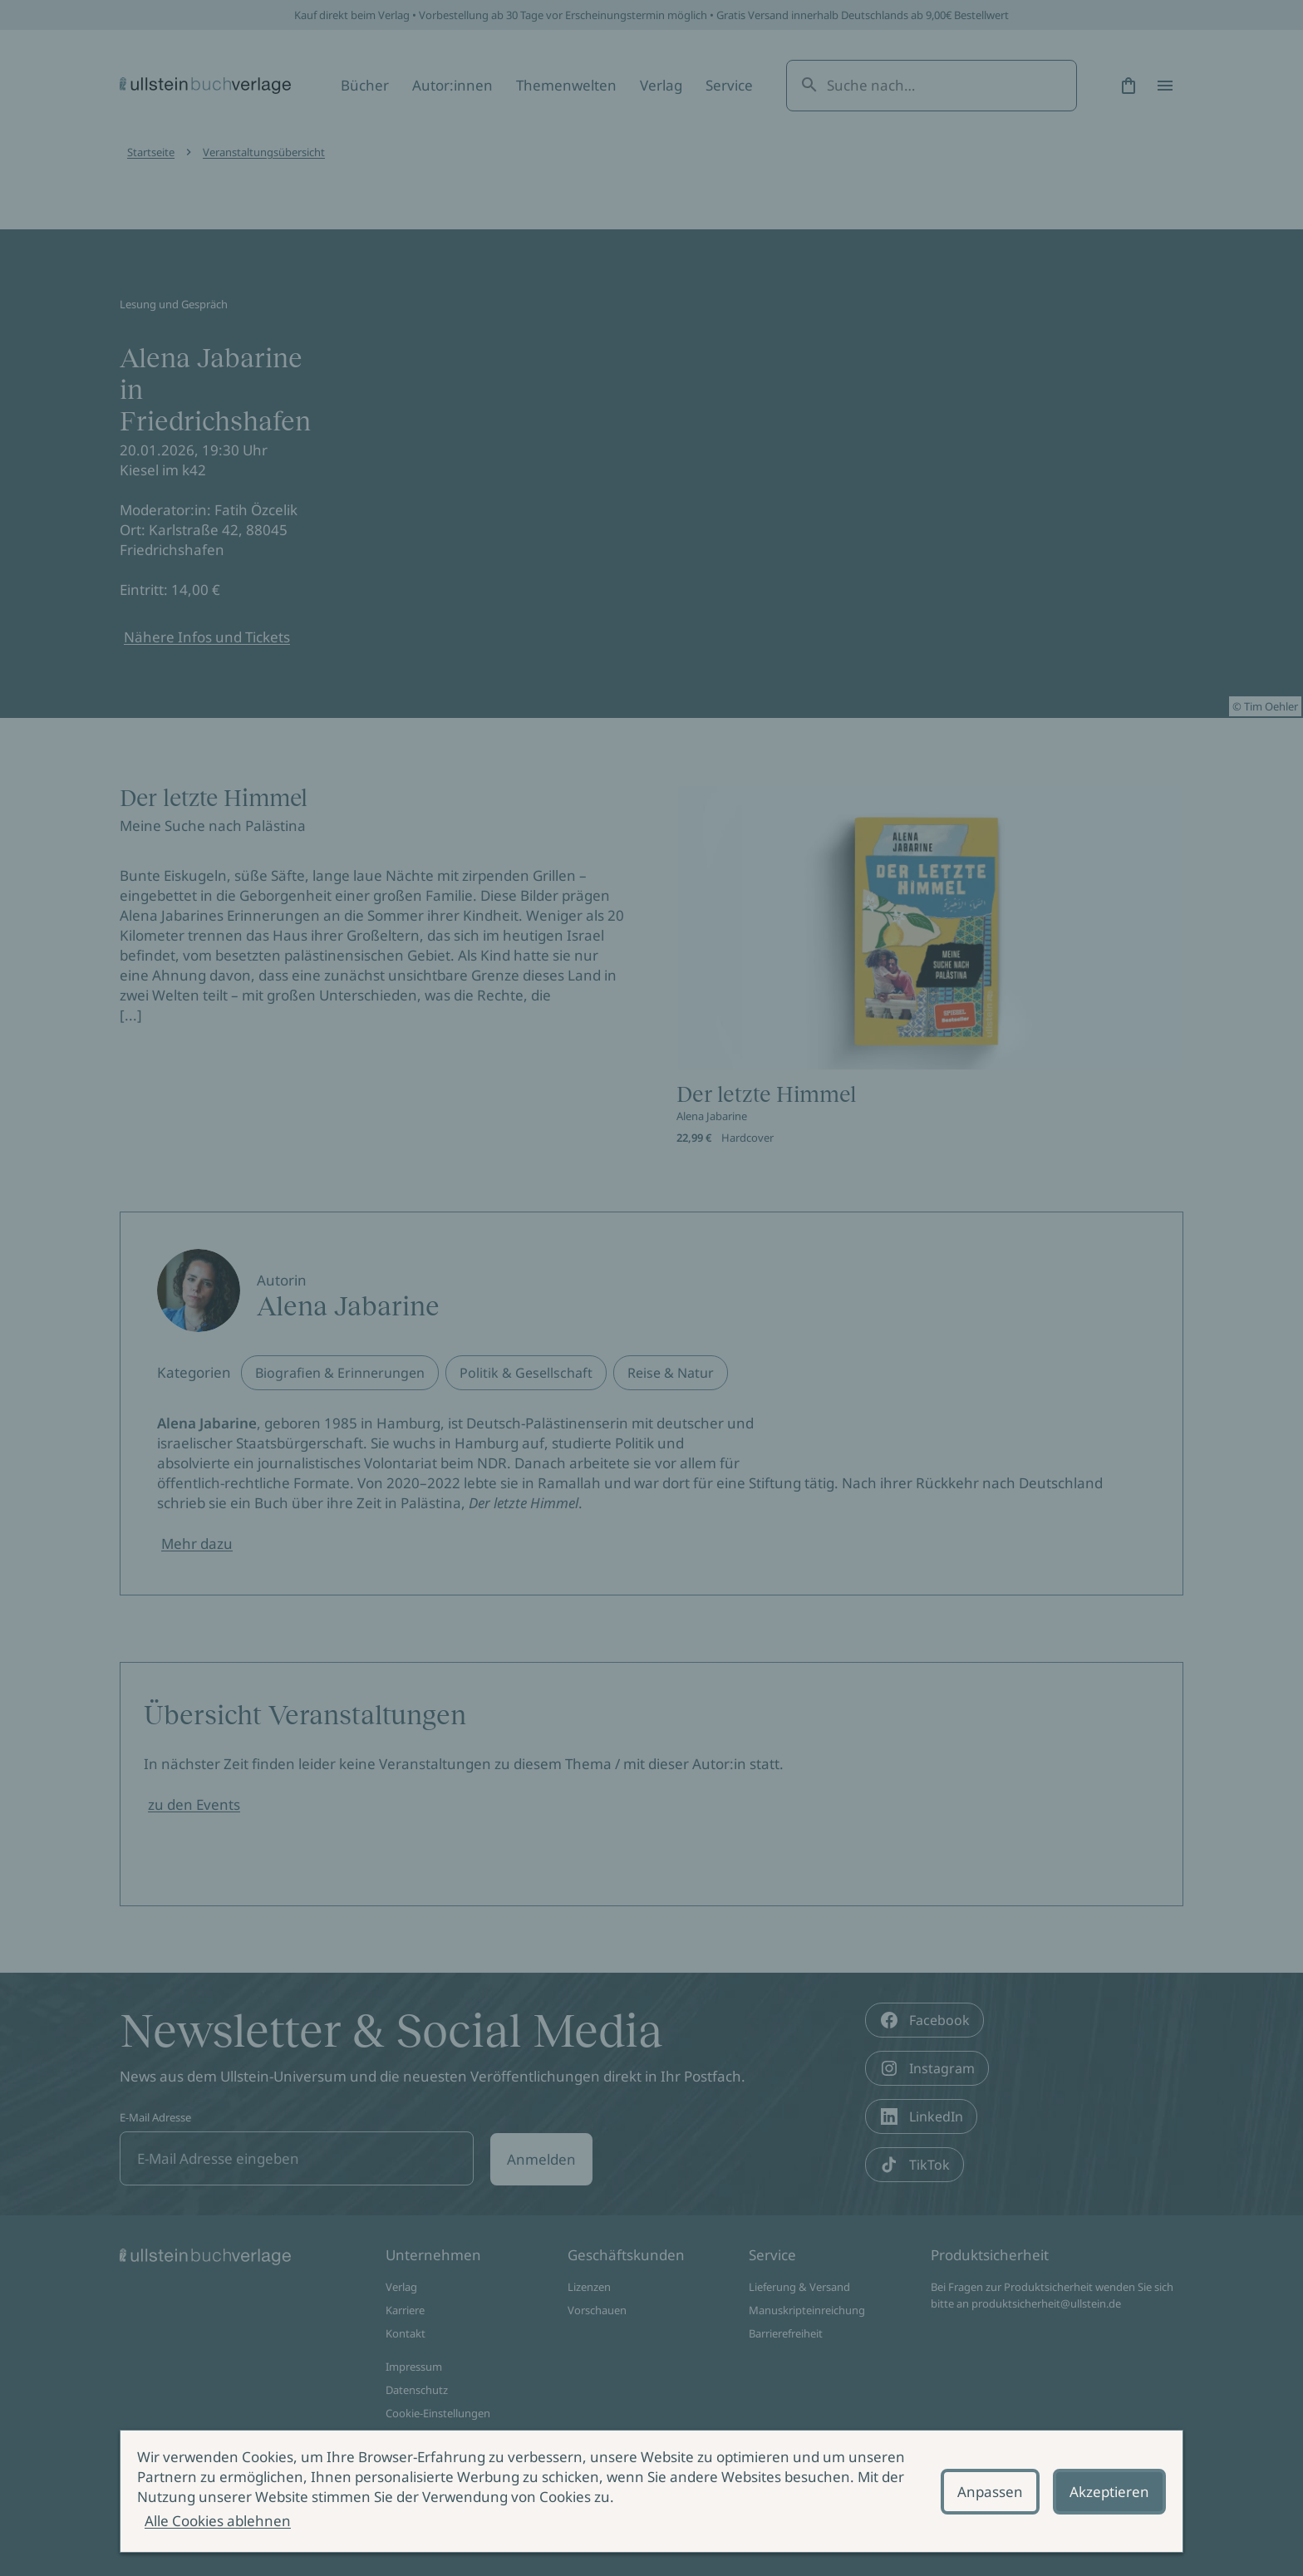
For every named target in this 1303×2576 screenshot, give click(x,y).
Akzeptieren (1109, 2491)
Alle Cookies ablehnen (218, 2520)
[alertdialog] (651, 2491)
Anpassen (990, 2491)
